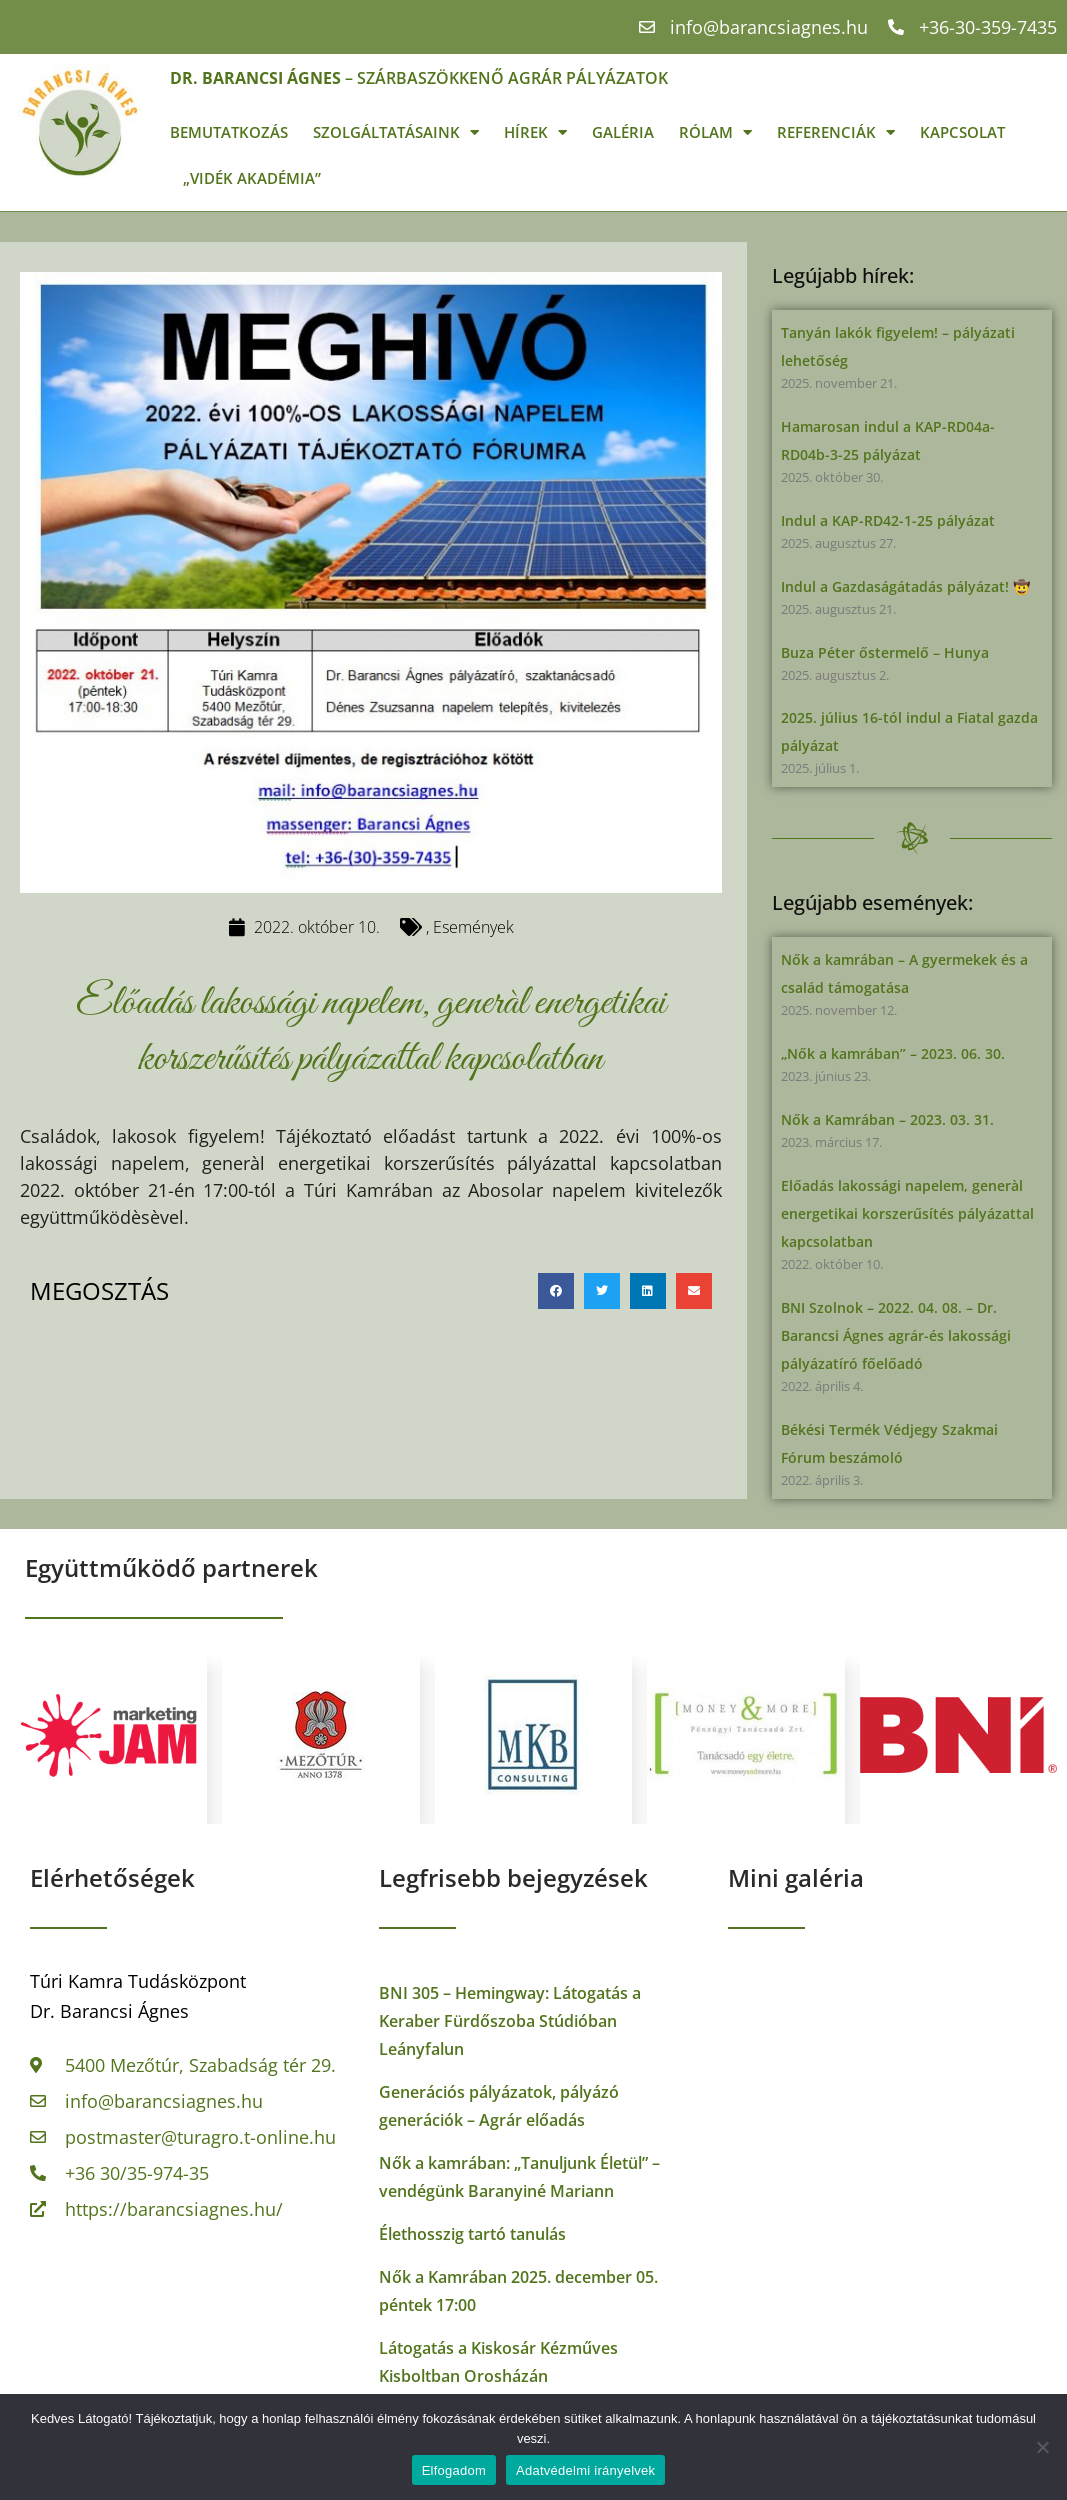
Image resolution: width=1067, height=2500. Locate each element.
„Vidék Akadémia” (252, 178)
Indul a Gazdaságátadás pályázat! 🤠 (905, 586)
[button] (556, 1291)
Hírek (535, 132)
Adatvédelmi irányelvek (585, 2470)
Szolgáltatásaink (396, 132)
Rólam (715, 132)
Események (473, 927)
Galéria (623, 132)
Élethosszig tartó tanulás (472, 2234)
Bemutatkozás (229, 132)
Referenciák (836, 132)
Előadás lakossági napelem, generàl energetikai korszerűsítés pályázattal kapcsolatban (907, 1213)
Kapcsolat (962, 132)
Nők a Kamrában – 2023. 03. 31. (887, 1119)
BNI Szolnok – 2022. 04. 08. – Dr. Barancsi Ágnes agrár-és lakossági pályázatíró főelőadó (896, 1335)
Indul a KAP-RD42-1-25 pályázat (888, 520)
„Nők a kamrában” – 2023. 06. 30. (893, 1053)
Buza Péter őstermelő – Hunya (885, 652)
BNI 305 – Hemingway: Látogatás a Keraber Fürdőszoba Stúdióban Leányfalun (510, 2021)
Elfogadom (454, 2470)
